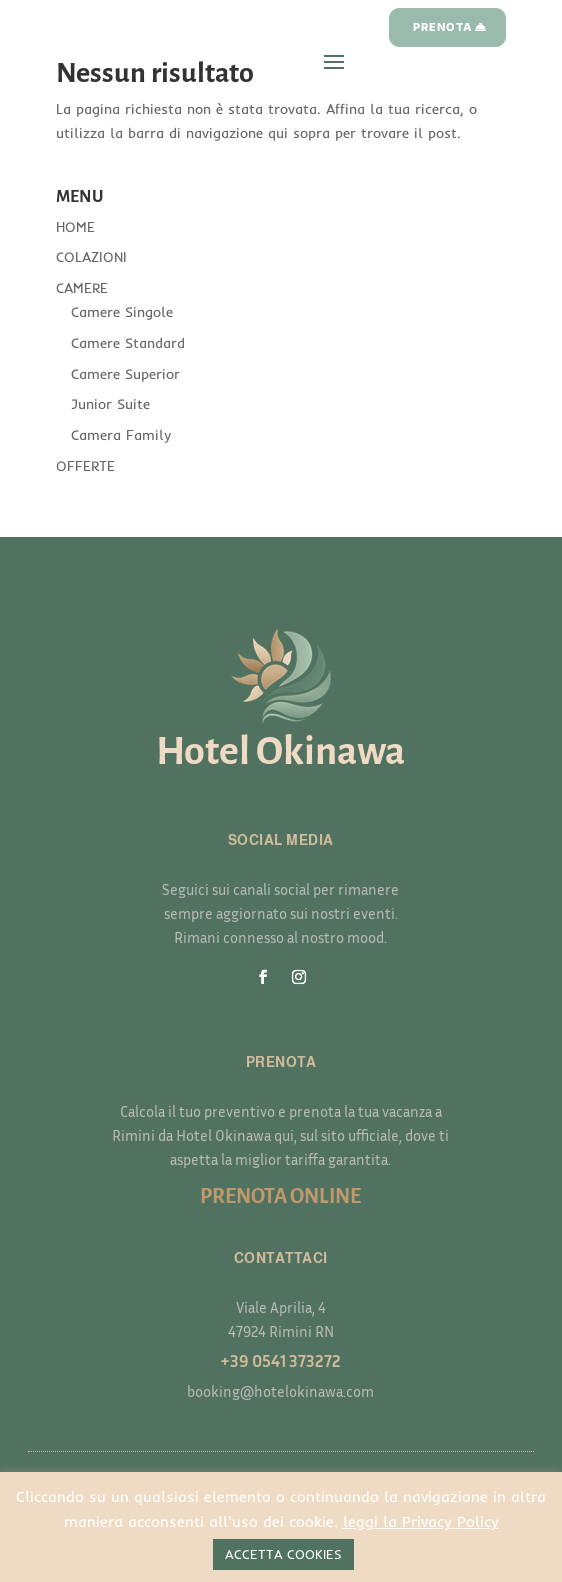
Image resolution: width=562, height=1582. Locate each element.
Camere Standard (128, 343)
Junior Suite (110, 404)
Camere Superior (125, 374)
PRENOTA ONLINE (280, 1196)
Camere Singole (122, 312)
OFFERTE (85, 466)
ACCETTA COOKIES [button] (283, 1554)
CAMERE (82, 288)
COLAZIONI (91, 257)
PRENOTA (442, 27)
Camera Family (121, 435)
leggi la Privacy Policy (421, 1521)
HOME (75, 227)
